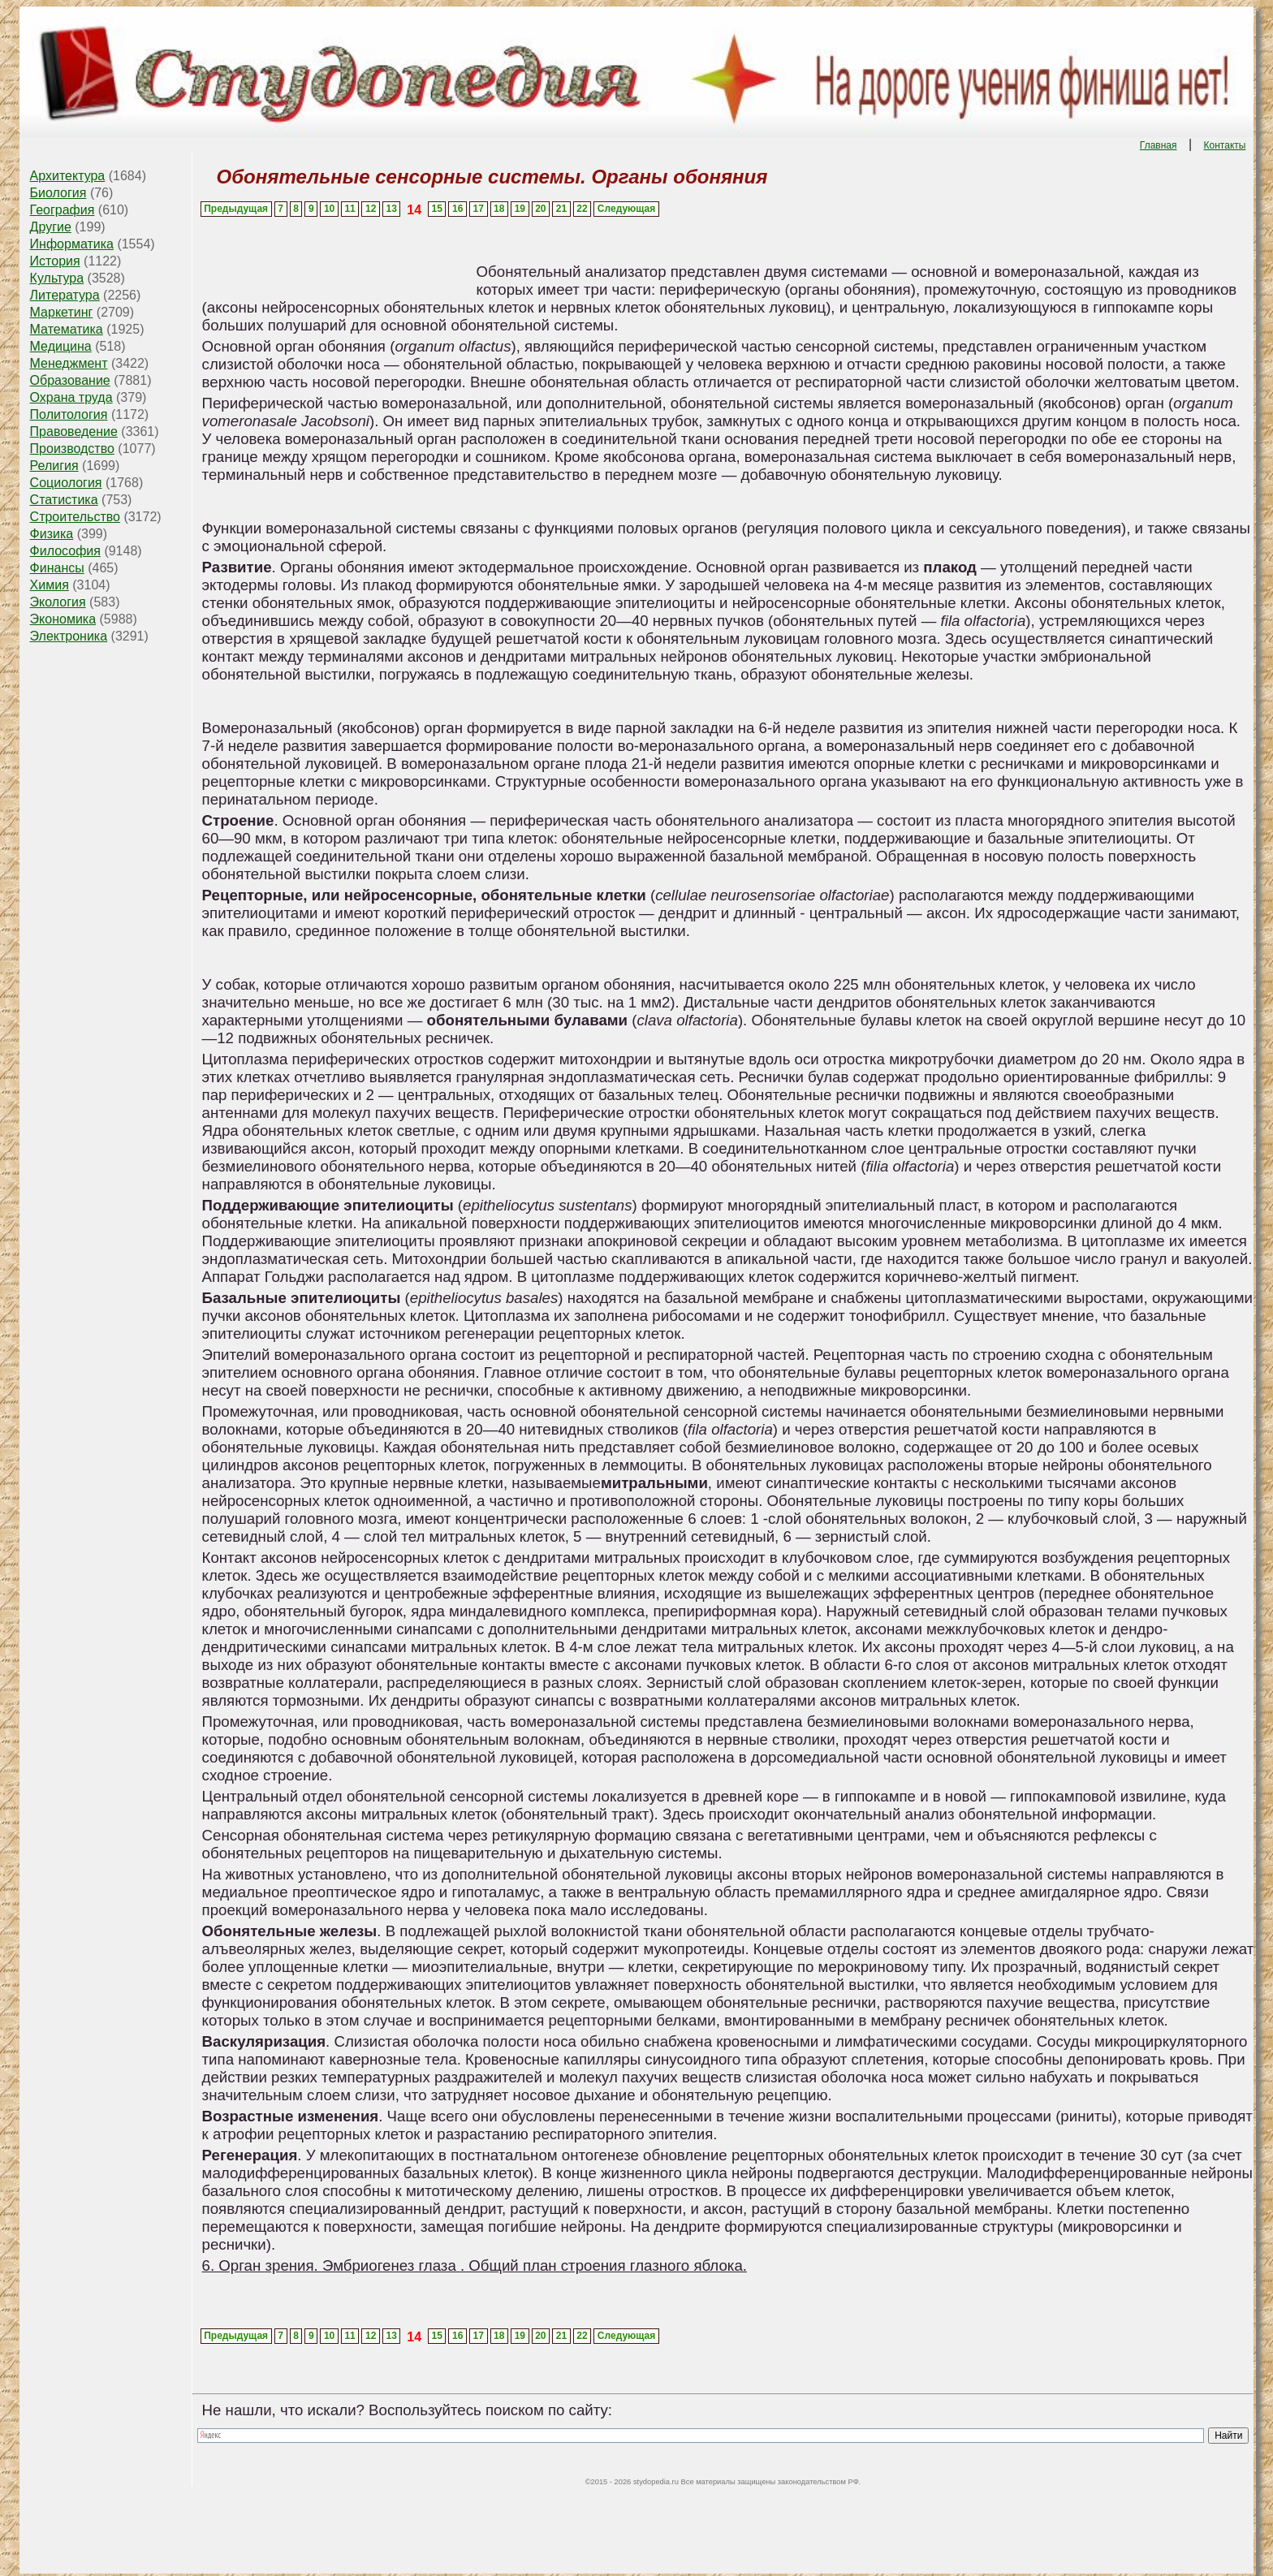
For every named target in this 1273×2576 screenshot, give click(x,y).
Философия (65, 551)
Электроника (69, 636)
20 (540, 208)
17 (478, 208)
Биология (58, 193)
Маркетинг (61, 312)
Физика (52, 534)
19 (520, 208)
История (55, 261)
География (62, 210)
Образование (70, 380)
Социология (66, 483)
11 (349, 208)
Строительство (75, 517)
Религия (54, 465)
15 (436, 208)
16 (457, 208)
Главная (1158, 145)
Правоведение (74, 431)
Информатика (72, 244)
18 (499, 208)
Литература (65, 295)
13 (391, 208)
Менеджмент (69, 363)
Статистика (64, 500)
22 (581, 208)
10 (329, 208)
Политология (69, 414)
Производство (72, 448)
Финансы (57, 568)
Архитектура (68, 176)
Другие (50, 227)
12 (370, 208)
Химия (49, 585)
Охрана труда (71, 397)
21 (561, 208)
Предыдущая (236, 208)
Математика (66, 329)
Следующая (626, 208)
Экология (58, 602)
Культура (57, 278)
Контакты (1225, 145)
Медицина (61, 346)
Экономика (63, 619)
